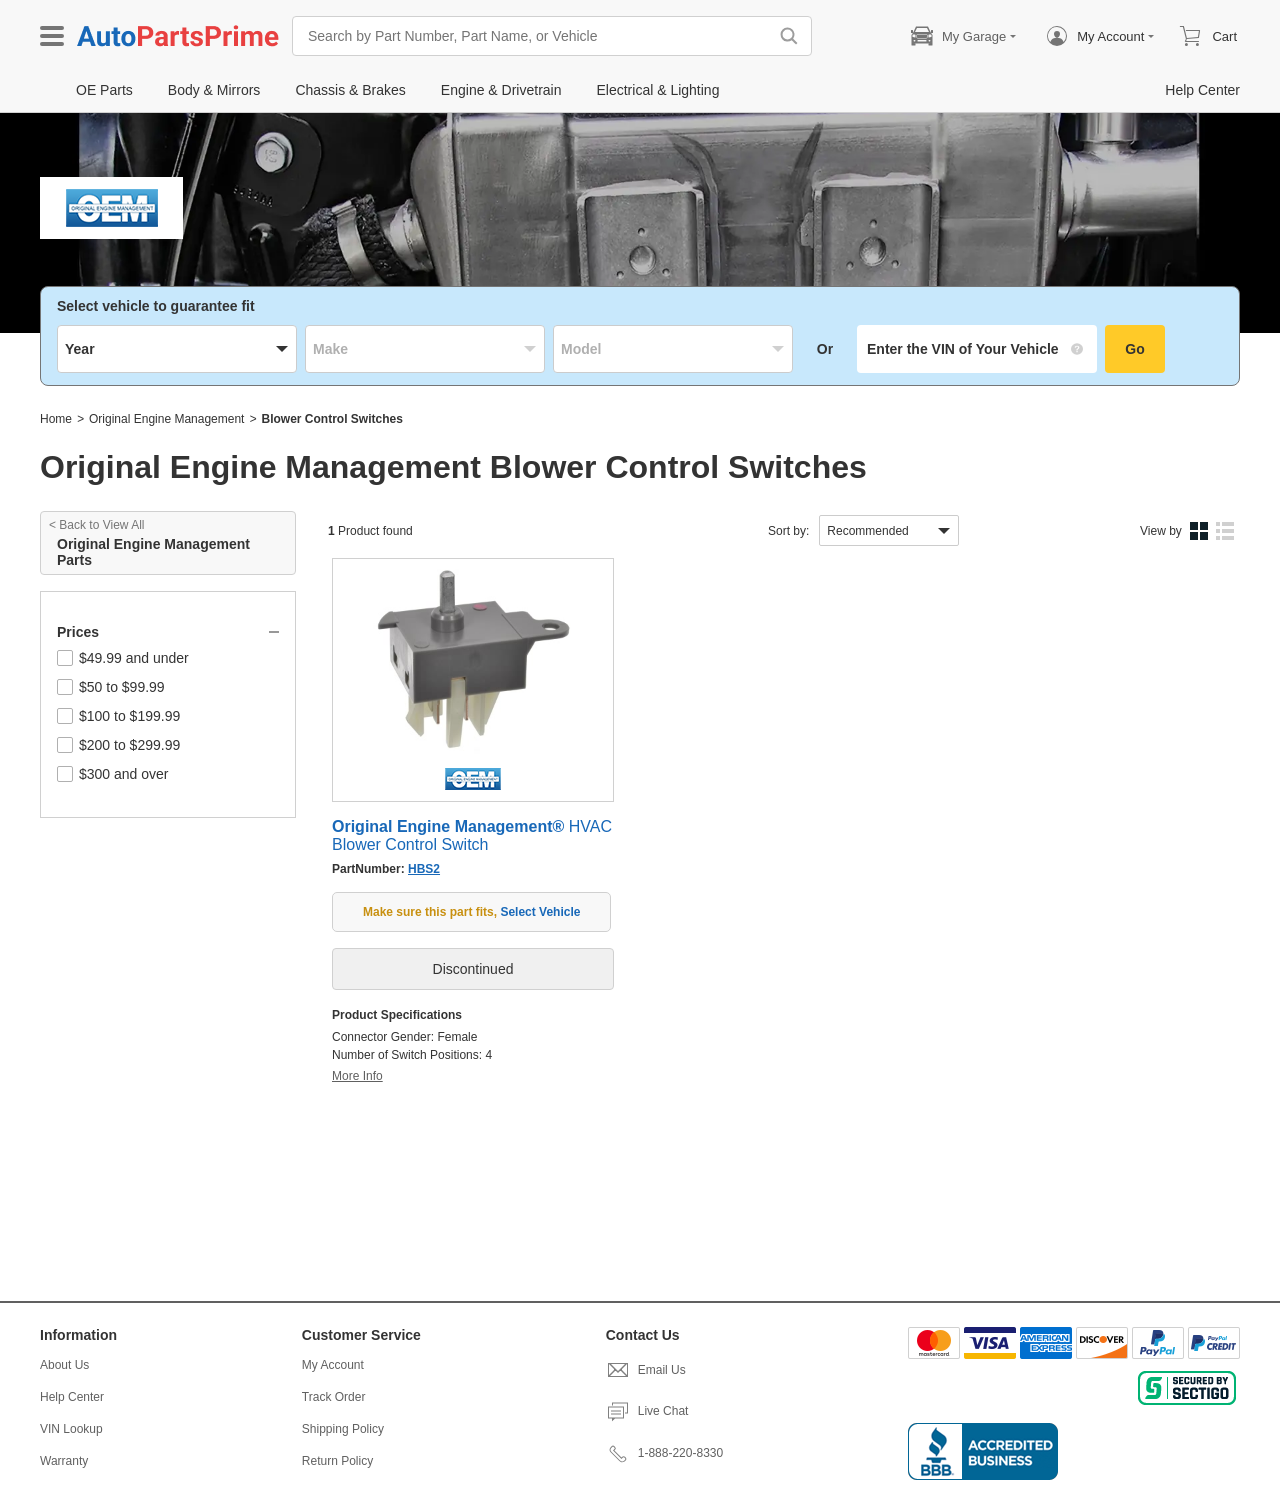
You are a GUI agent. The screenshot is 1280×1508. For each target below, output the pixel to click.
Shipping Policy (343, 1429)
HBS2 (424, 869)
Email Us (646, 1370)
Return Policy (337, 1461)
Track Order (334, 1397)
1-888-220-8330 (664, 1453)
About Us (64, 1365)
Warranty (64, 1461)
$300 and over (113, 774)
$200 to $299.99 (118, 745)
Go (1134, 349)
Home (56, 419)
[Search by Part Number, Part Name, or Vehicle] (535, 36)
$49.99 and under (123, 658)
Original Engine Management (166, 419)
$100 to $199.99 (118, 716)
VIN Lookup (71, 1429)
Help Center (72, 1397)
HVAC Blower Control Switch (472, 835)
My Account (333, 1365)
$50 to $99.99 (111, 687)
